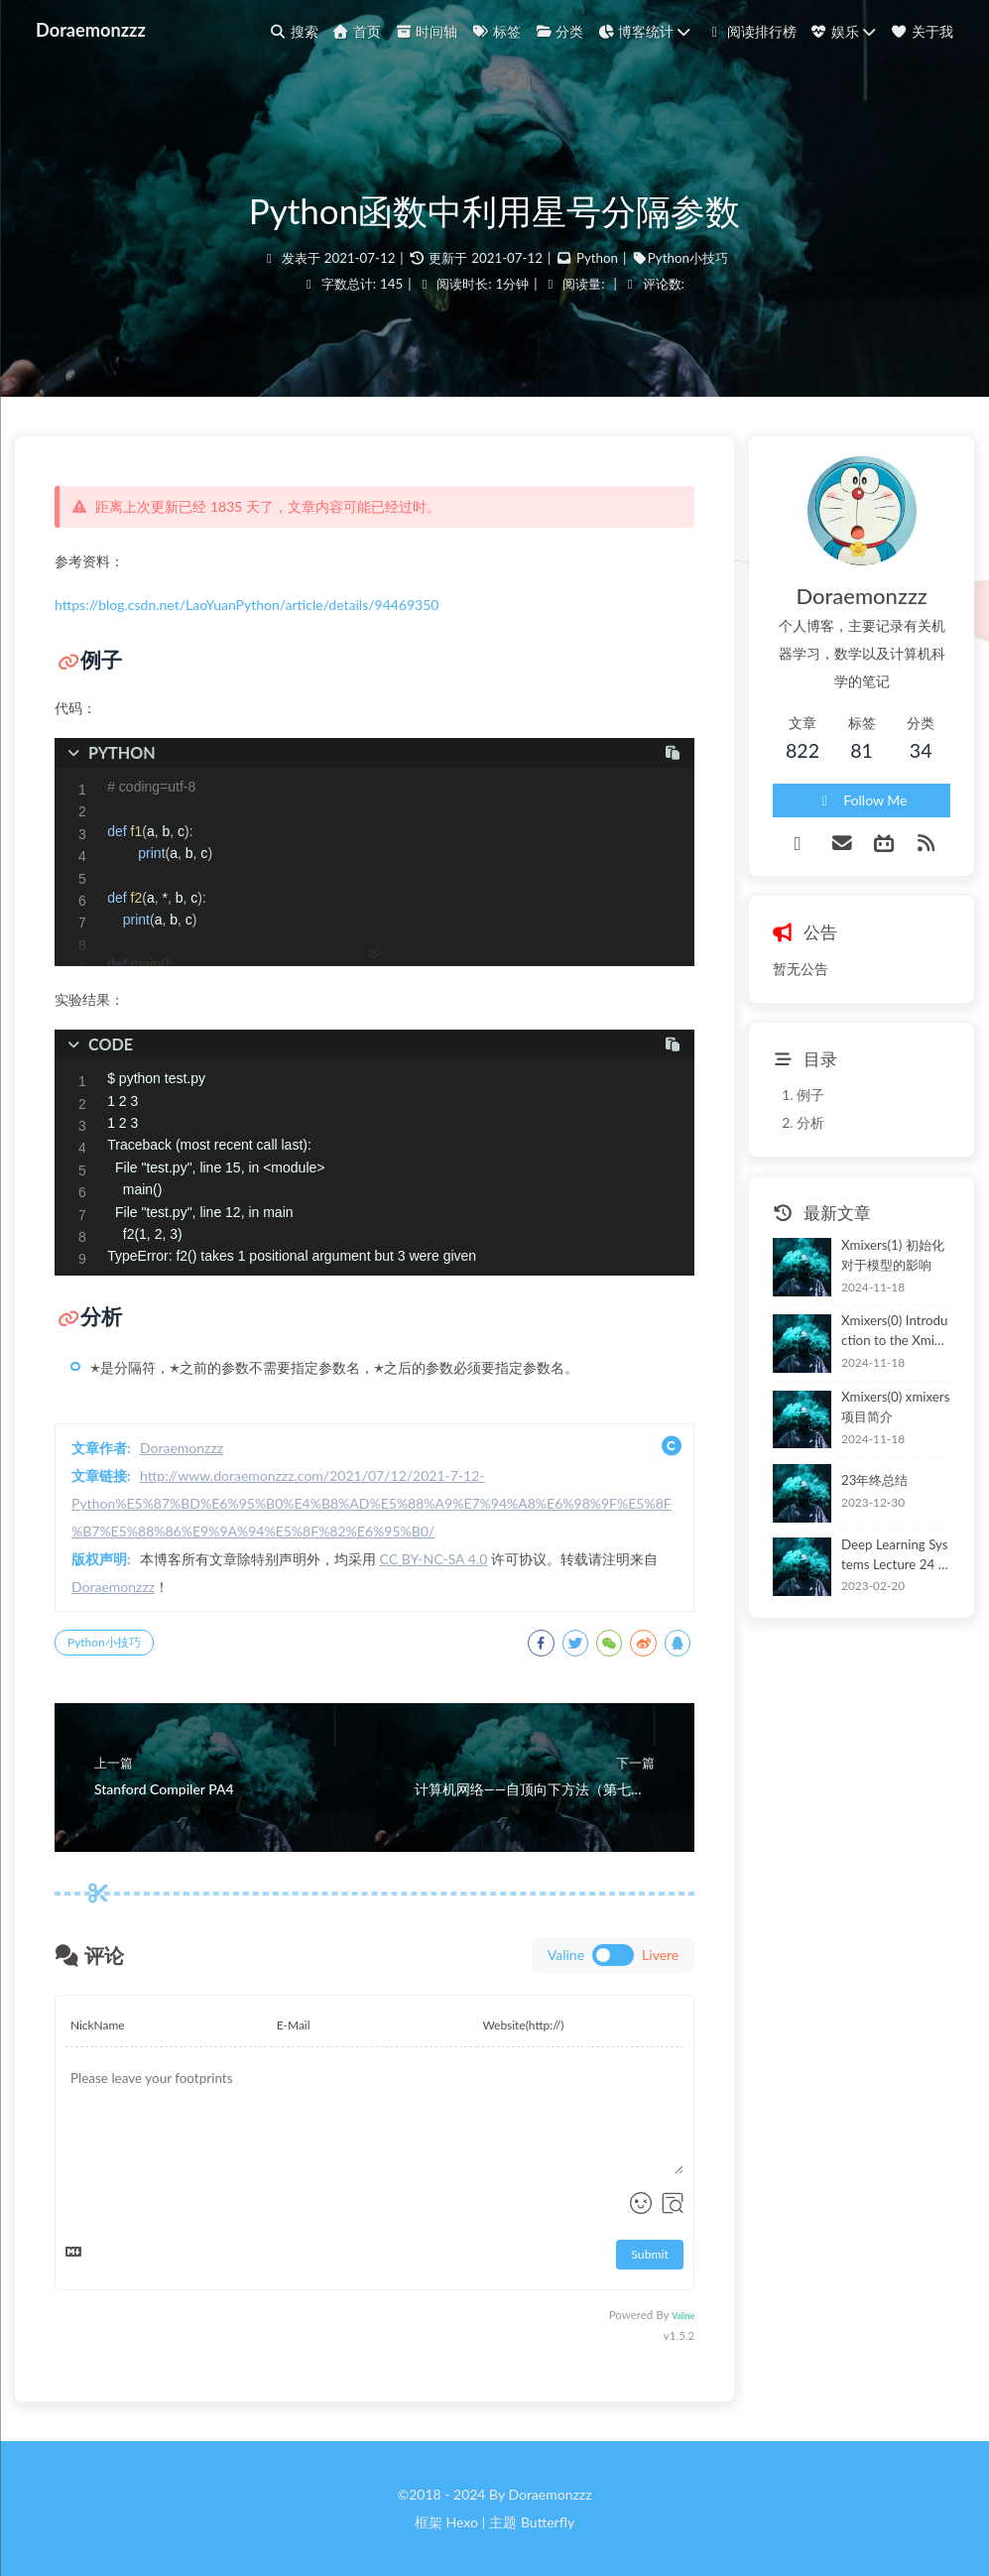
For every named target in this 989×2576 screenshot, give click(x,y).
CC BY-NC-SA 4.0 (434, 1558)
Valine (683, 2315)
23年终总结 (874, 1480)
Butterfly (547, 2522)
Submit (650, 2254)
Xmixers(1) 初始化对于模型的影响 (892, 1255)
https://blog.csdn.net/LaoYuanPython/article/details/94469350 (246, 604)
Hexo (461, 2522)
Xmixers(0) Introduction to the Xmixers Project (894, 1331)
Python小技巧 (688, 258)
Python (597, 258)
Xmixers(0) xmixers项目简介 (895, 1406)
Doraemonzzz (91, 30)
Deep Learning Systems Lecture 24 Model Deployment (895, 1555)
